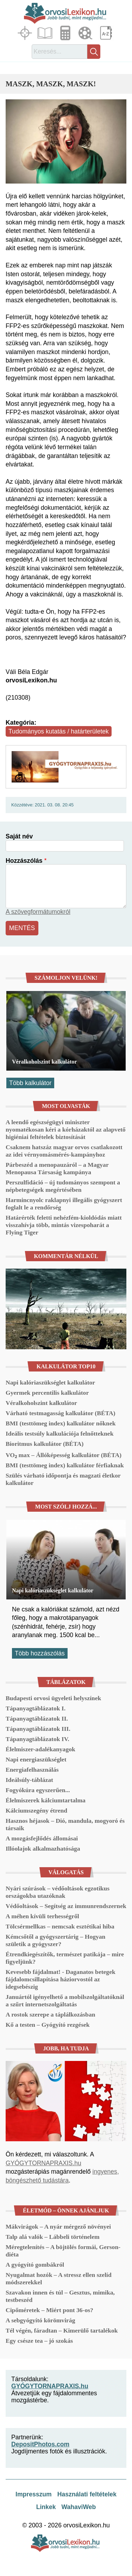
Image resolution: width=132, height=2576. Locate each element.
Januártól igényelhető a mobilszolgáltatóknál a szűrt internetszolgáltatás (65, 2000)
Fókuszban (25, 33)
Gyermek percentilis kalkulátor (47, 1392)
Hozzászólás (24, 860)
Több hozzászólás (40, 1653)
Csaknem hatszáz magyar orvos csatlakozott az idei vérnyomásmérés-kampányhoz (64, 1151)
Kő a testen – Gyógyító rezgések (48, 2024)
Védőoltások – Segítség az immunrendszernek (66, 1905)
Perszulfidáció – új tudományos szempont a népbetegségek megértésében (63, 1186)
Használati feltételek (87, 2494)
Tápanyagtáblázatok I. (35, 1708)
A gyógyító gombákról (35, 2264)
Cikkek (46, 33)
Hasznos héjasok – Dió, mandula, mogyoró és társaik (65, 1824)
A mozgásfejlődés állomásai (42, 1838)
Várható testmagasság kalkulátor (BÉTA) (60, 1413)
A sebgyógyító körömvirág (40, 2320)
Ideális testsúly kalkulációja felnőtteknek (59, 1433)
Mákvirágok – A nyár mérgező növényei (58, 2226)
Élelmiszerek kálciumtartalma (46, 1800)
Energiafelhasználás (32, 1769)
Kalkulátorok (66, 33)
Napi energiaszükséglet (36, 1759)
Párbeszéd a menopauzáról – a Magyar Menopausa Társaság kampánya (57, 1168)
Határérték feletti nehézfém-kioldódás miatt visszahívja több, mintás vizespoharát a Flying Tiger (64, 1225)
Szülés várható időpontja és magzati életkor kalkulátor (63, 1479)
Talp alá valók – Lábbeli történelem (53, 2236)
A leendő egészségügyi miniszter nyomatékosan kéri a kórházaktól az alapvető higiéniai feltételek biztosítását (66, 1129)
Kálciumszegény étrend (36, 1810)
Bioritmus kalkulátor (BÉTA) (44, 1443)
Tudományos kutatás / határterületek (58, 731)
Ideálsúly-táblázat (29, 1779)
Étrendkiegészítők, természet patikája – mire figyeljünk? (65, 1958)
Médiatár (86, 33)
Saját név (19, 836)
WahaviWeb (78, 2506)
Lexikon (106, 33)
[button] (66, 141)
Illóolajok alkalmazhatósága (43, 1848)
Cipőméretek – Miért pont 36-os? (49, 2310)
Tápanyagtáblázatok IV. (37, 1738)
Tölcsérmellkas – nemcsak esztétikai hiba (60, 1926)
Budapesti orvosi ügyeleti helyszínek (53, 1698)
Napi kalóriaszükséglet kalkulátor (50, 1382)
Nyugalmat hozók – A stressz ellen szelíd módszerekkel (59, 2278)
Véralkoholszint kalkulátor (44, 1062)
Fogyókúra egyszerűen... (38, 1790)
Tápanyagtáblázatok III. (38, 1728)
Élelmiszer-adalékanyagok (40, 1749)
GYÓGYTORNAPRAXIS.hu (43, 2163)
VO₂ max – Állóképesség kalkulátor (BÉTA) (63, 1455)
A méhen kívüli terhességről (42, 1916)
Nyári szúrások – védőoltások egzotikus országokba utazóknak (57, 1892)
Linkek (46, 2506)
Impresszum (33, 2494)
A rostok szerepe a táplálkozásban (50, 2014)
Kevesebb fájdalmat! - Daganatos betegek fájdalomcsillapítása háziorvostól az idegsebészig (60, 1979)
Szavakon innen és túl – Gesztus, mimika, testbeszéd (60, 2296)
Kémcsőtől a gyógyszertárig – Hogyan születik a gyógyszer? (55, 1940)
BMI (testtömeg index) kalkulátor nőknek (60, 1423)
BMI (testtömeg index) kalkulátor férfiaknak (65, 1465)
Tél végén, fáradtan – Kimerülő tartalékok (62, 2330)
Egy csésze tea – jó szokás (39, 2340)
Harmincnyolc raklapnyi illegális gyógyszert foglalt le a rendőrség (64, 1203)
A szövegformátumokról (38, 911)
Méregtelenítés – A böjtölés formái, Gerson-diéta (63, 2250)
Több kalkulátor (30, 1082)
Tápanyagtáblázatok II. (37, 1718)
